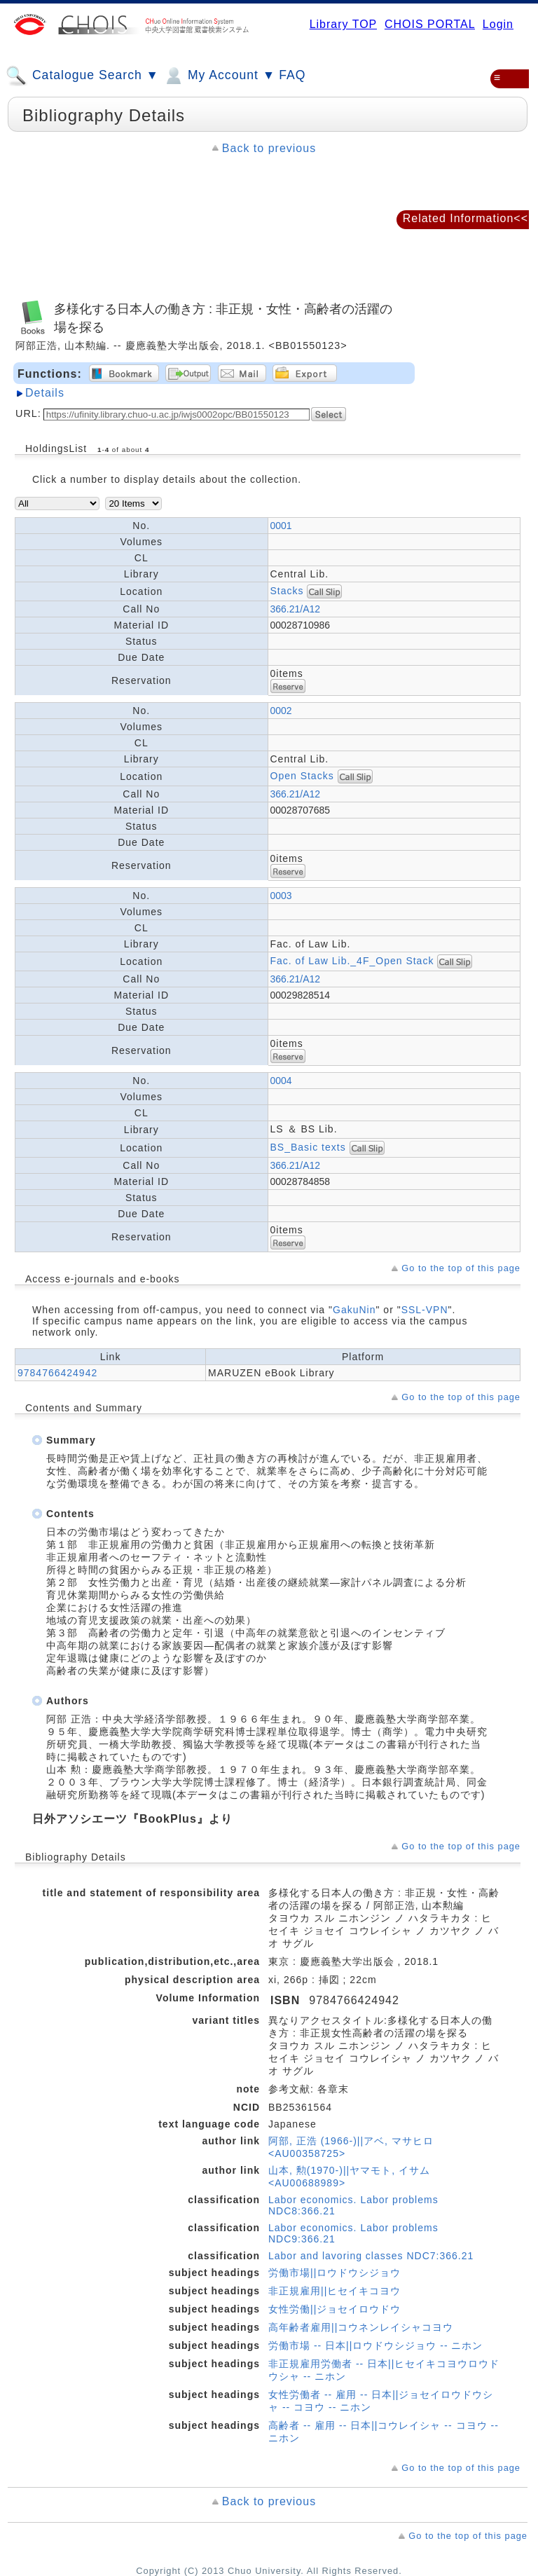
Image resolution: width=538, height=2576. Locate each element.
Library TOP (343, 24)
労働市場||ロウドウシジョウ (334, 2272)
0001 (281, 525)
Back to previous (269, 148)
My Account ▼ (219, 75)
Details (44, 393)
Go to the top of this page (460, 1268)
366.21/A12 (295, 609)
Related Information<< (465, 218)
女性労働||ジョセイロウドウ (334, 2309)
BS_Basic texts (308, 1147)
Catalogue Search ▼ (82, 75)
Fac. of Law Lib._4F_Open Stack (352, 960)
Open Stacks (302, 775)
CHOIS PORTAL (430, 24)
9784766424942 (57, 1372)
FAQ (292, 75)
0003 (281, 895)
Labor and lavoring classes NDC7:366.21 (371, 2255)
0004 (281, 1080)
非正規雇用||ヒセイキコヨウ (334, 2290)
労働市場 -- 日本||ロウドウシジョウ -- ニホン (375, 2345)
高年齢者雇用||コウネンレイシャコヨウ (360, 2327)
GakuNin (354, 1309)
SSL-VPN (424, 1309)
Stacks (287, 590)
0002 (281, 710)
